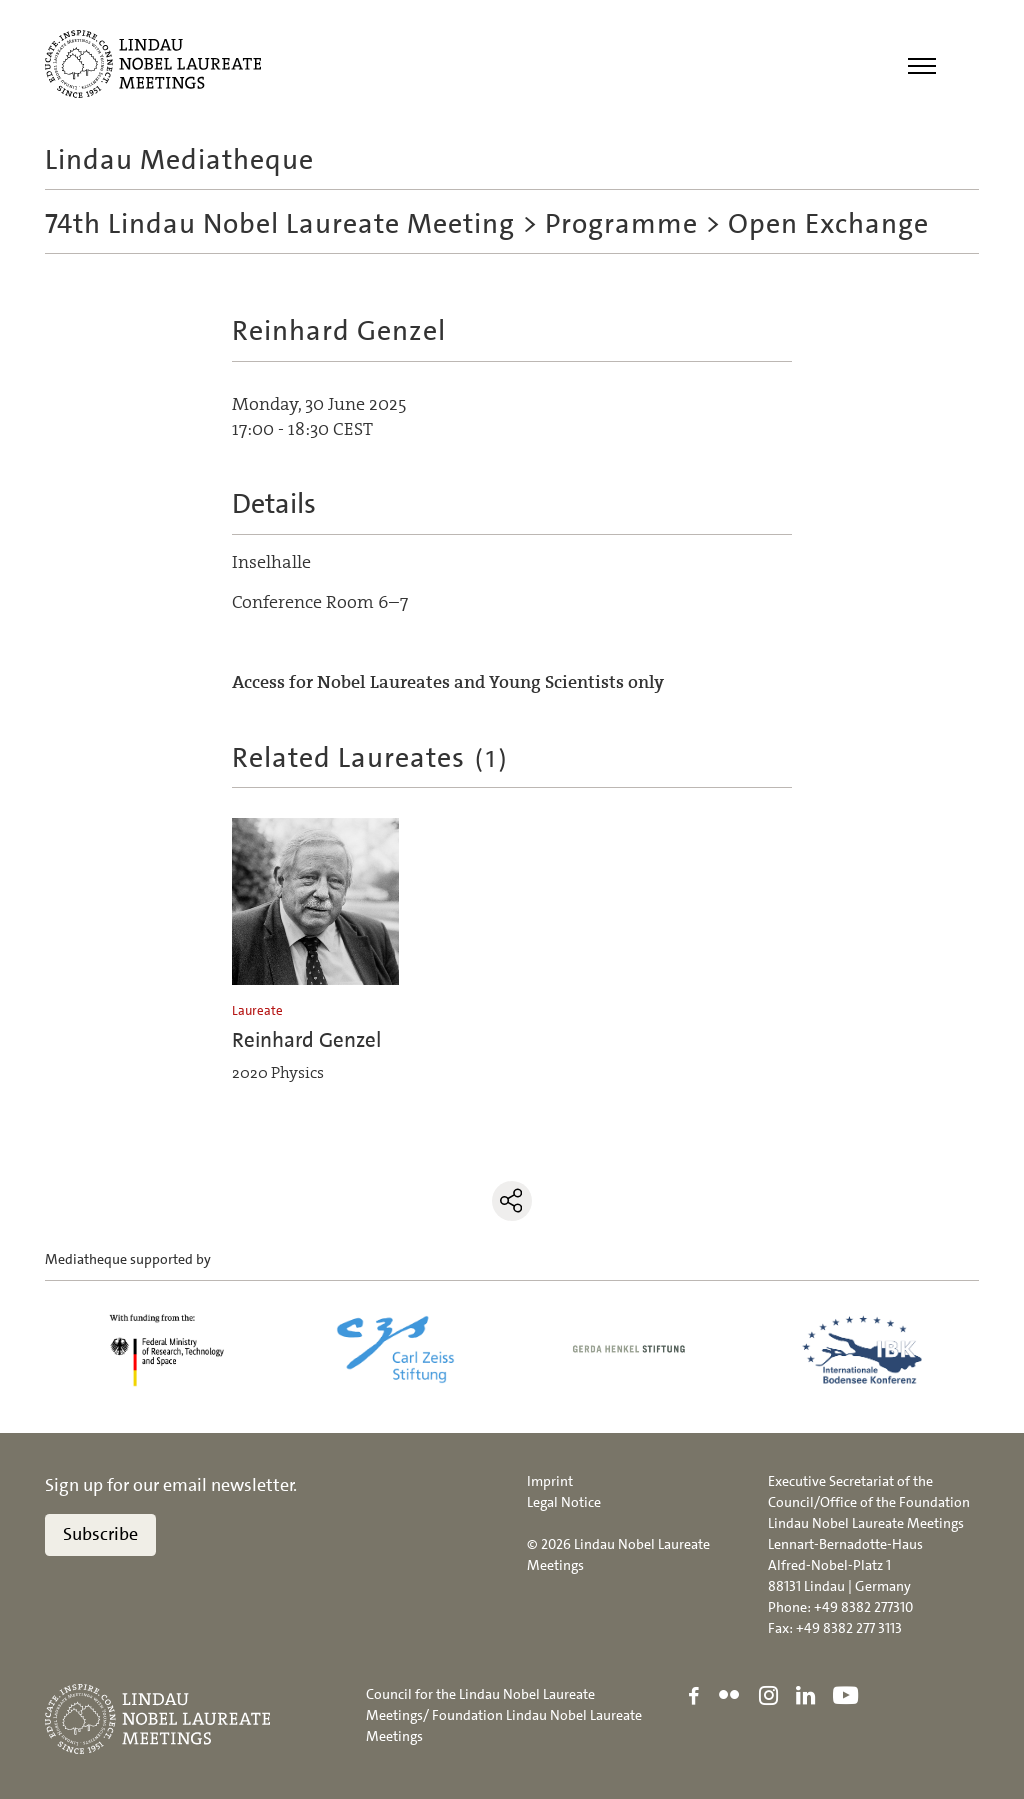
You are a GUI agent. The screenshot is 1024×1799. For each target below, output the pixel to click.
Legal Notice (564, 1502)
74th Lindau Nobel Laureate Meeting (280, 224)
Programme (621, 224)
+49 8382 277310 (863, 1607)
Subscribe (100, 1534)
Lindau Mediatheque (179, 160)
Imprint (550, 1481)
